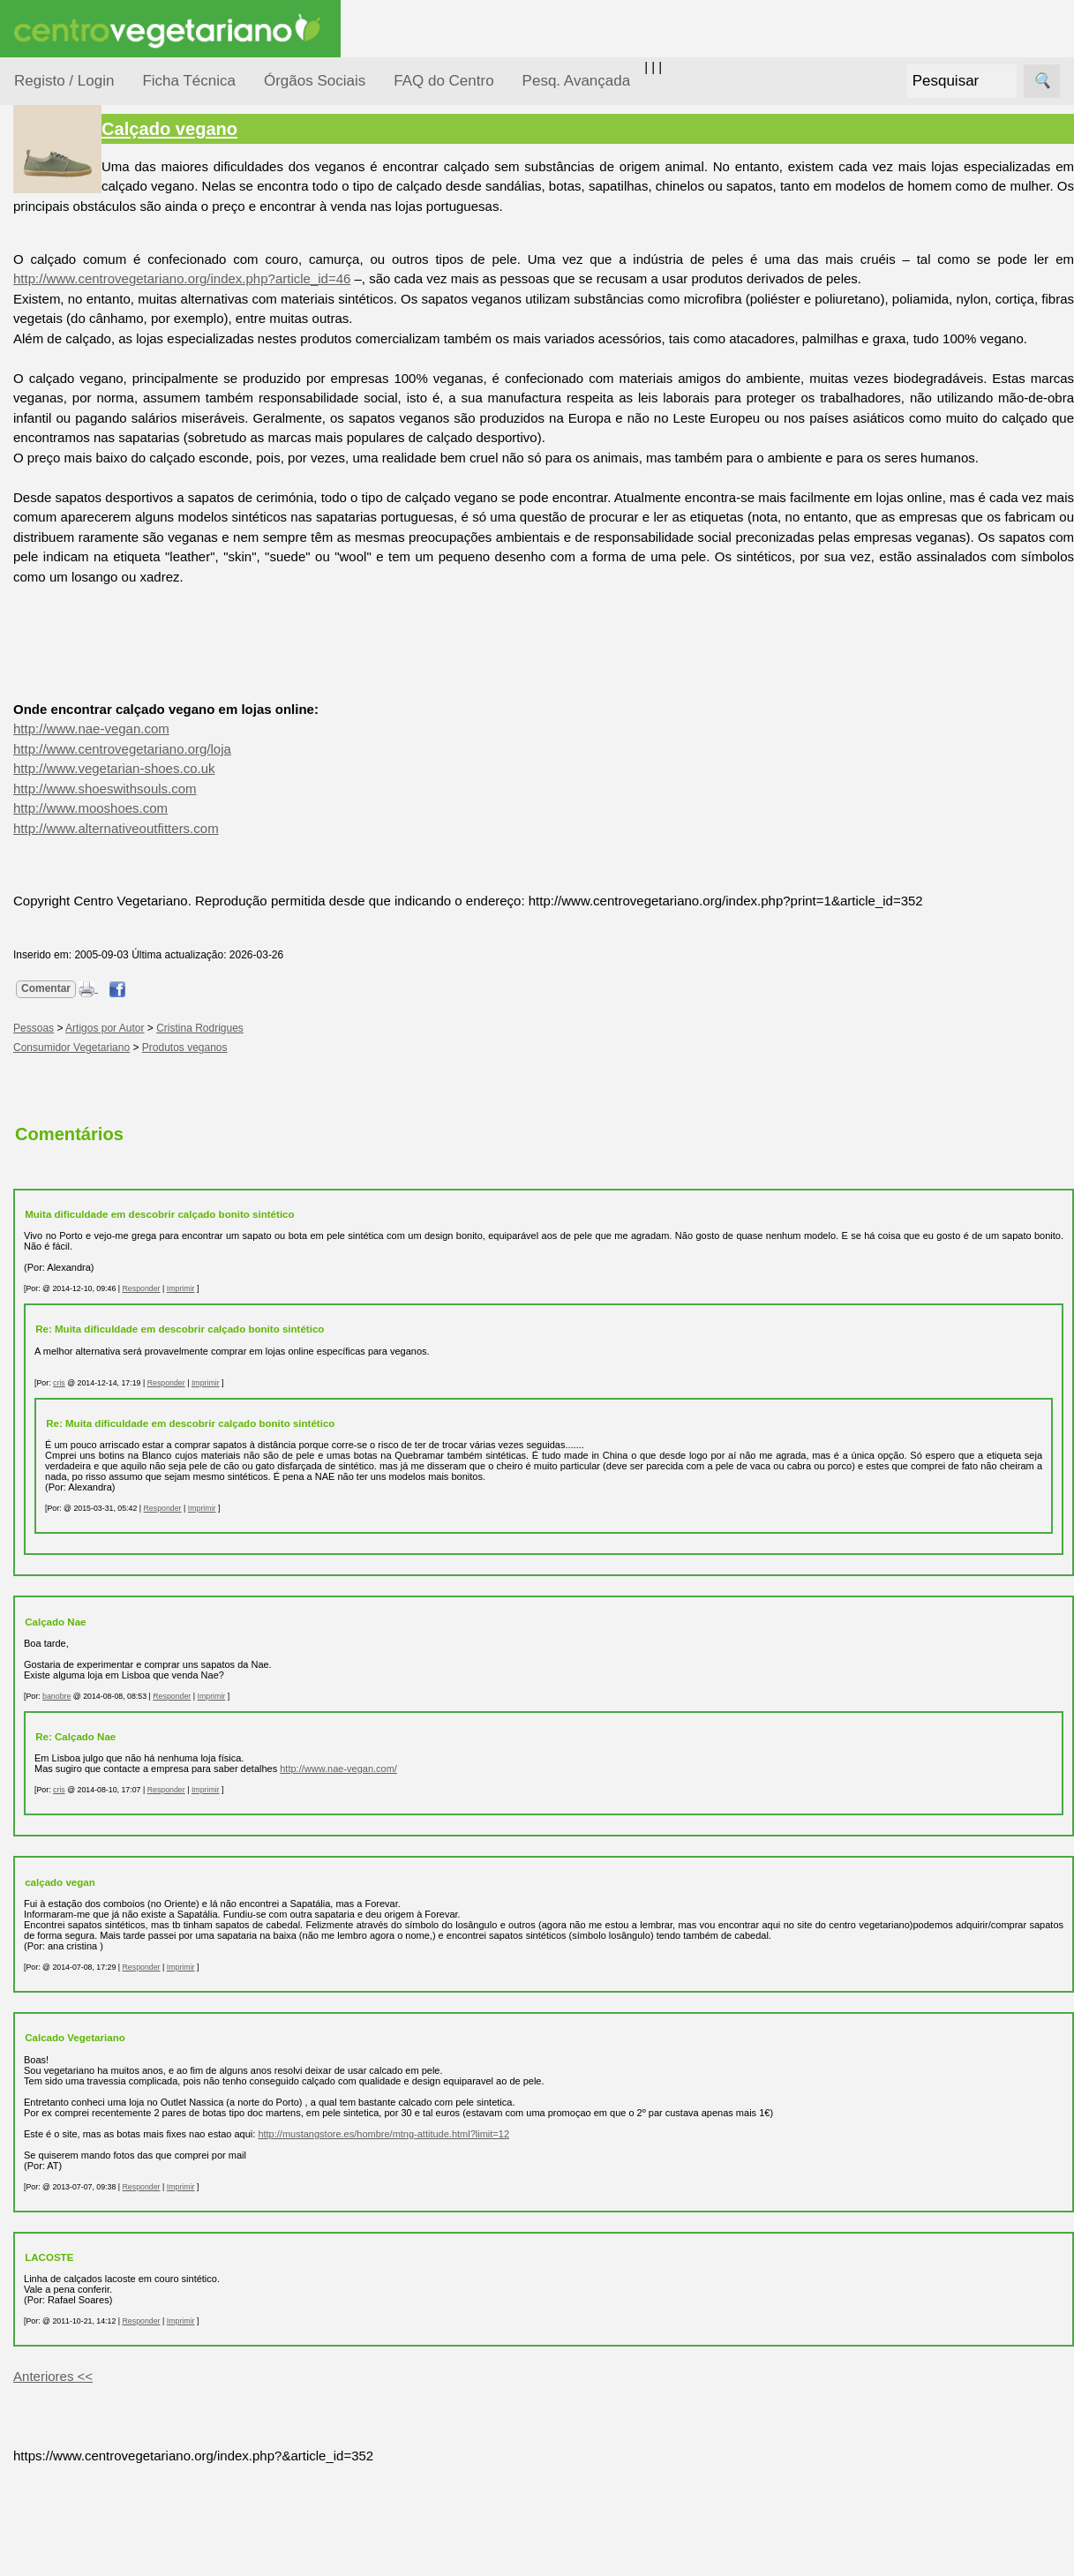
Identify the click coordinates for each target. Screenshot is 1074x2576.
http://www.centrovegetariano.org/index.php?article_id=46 (421, 278)
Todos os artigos (104, 1174)
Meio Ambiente (79, 422)
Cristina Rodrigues (363, 1127)
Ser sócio (84, 1353)
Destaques (46, 1628)
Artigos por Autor (268, 1127)
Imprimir (344, 1388)
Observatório (73, 490)
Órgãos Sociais (314, 80)
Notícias (59, 456)
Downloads (89, 1203)
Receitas (82, 682)
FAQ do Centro (443, 80)
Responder (304, 1388)
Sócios (34, 1302)
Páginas (38, 603)
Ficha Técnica (189, 80)
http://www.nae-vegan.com (254, 807)
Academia (86, 788)
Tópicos (37, 221)
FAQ (69, 1145)
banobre (220, 1795)
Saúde (54, 558)
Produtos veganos (348, 1147)
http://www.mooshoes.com (253, 887)
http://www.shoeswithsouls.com (268, 867)
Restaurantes (95, 947)
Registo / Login (64, 80)
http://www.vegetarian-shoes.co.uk (277, 847)
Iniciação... (67, 388)
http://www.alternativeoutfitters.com (279, 907)
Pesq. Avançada (576, 80)
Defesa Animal (78, 354)
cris (222, 1481)
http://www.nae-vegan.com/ (501, 1867)
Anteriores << (216, 2485)
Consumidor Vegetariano (71, 310)
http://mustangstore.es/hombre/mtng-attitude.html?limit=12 (546, 2243)
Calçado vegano (333, 129)
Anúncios (83, 710)
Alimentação (72, 266)
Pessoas (60, 524)
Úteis (29, 896)
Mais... (33, 1094)
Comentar (209, 1087)
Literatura (84, 845)
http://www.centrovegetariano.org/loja (285, 828)
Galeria (77, 816)
